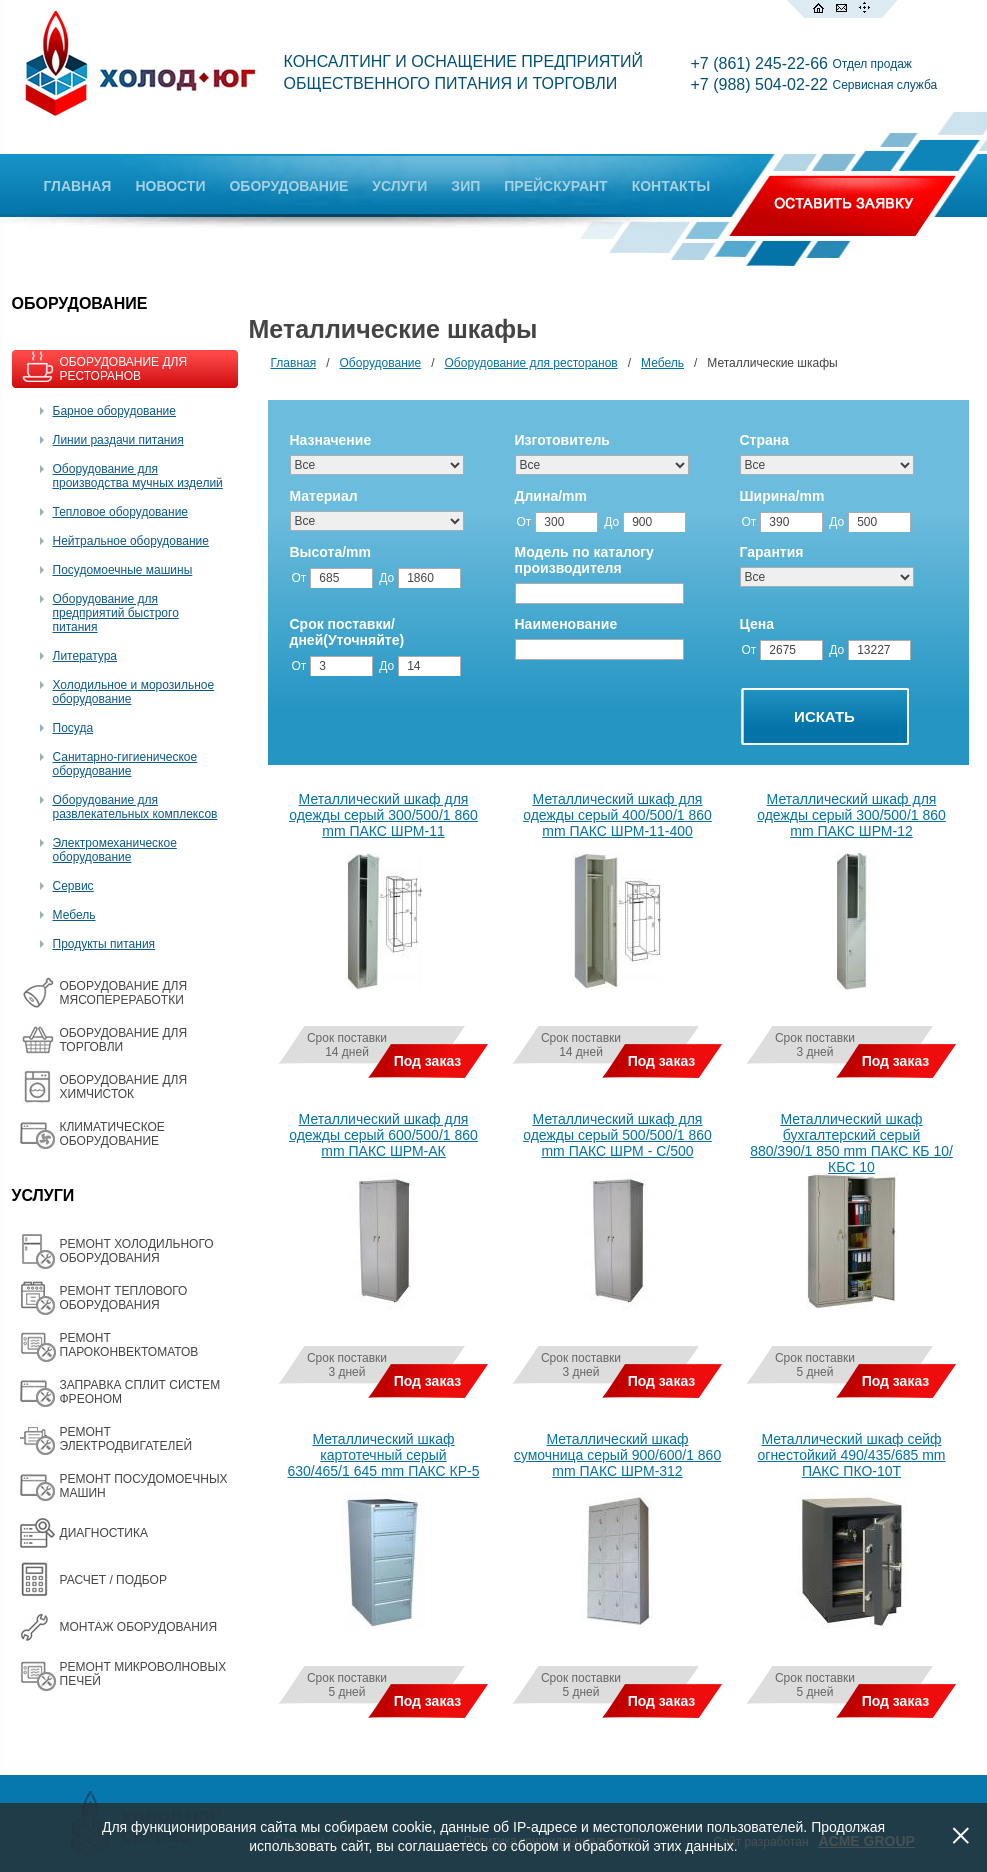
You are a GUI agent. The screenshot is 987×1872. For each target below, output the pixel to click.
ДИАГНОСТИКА (104, 1533)
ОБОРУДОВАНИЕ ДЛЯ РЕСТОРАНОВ (124, 369)
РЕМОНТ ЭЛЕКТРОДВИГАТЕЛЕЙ (126, 1439)
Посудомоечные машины (123, 570)
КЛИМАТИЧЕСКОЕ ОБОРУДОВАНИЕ (112, 1134)
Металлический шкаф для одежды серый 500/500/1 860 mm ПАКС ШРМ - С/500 (617, 1135)
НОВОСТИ (170, 186)
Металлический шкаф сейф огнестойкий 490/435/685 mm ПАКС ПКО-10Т (852, 1455)
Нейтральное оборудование (131, 541)
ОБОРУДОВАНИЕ (288, 186)
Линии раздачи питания (118, 440)
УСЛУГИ (399, 186)
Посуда (73, 728)
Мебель (74, 915)
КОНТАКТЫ (671, 186)
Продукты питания (104, 944)
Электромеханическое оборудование (115, 850)
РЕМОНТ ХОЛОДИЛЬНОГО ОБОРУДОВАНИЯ (137, 1251)
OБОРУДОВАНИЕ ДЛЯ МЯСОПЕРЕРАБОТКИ (124, 993)
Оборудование (381, 363)
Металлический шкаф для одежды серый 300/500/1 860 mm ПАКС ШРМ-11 (383, 815)
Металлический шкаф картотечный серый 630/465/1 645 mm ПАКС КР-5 (384, 1455)
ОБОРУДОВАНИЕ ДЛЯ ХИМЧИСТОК (124, 1087)
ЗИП (465, 186)
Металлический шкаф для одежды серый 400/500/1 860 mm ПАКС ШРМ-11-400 (617, 815)
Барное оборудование (115, 411)
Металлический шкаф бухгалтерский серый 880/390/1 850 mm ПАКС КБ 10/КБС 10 (851, 1143)
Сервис (73, 886)
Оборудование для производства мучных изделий (138, 476)
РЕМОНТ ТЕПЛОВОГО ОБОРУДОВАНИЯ (124, 1298)
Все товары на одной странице (275, 1763)
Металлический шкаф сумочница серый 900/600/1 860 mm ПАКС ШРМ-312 (617, 1455)
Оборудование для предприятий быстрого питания (116, 613)
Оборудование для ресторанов (531, 363)
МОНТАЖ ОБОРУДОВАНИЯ (139, 1627)
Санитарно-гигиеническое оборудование (125, 764)
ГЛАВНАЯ (78, 186)
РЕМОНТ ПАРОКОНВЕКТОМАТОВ (129, 1345)
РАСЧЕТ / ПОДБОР (113, 1580)
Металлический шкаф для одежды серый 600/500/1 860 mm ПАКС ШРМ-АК (383, 1135)
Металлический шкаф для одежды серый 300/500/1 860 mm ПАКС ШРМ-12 (851, 815)
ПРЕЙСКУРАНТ (555, 186)
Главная (294, 363)
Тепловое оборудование (121, 512)
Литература (85, 656)
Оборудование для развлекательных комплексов (135, 807)
